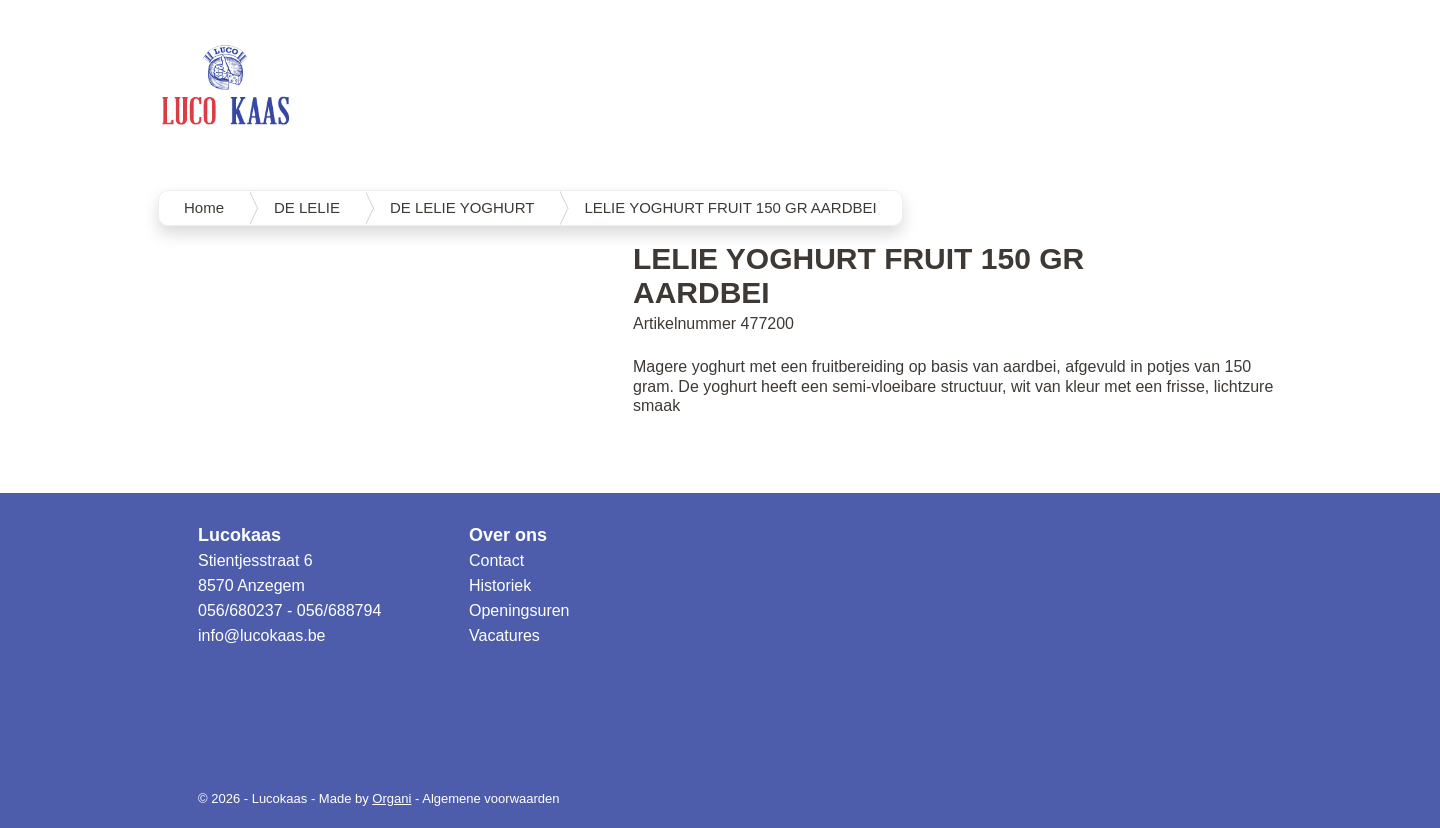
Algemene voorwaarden (490, 798)
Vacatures (504, 635)
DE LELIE (307, 207)
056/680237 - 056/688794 (289, 610)
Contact (496, 560)
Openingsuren (519, 610)
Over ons (508, 535)
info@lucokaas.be (261, 635)
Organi (391, 798)
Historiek (500, 585)
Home (204, 207)
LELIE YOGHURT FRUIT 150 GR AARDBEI (730, 207)
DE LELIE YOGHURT (462, 207)
